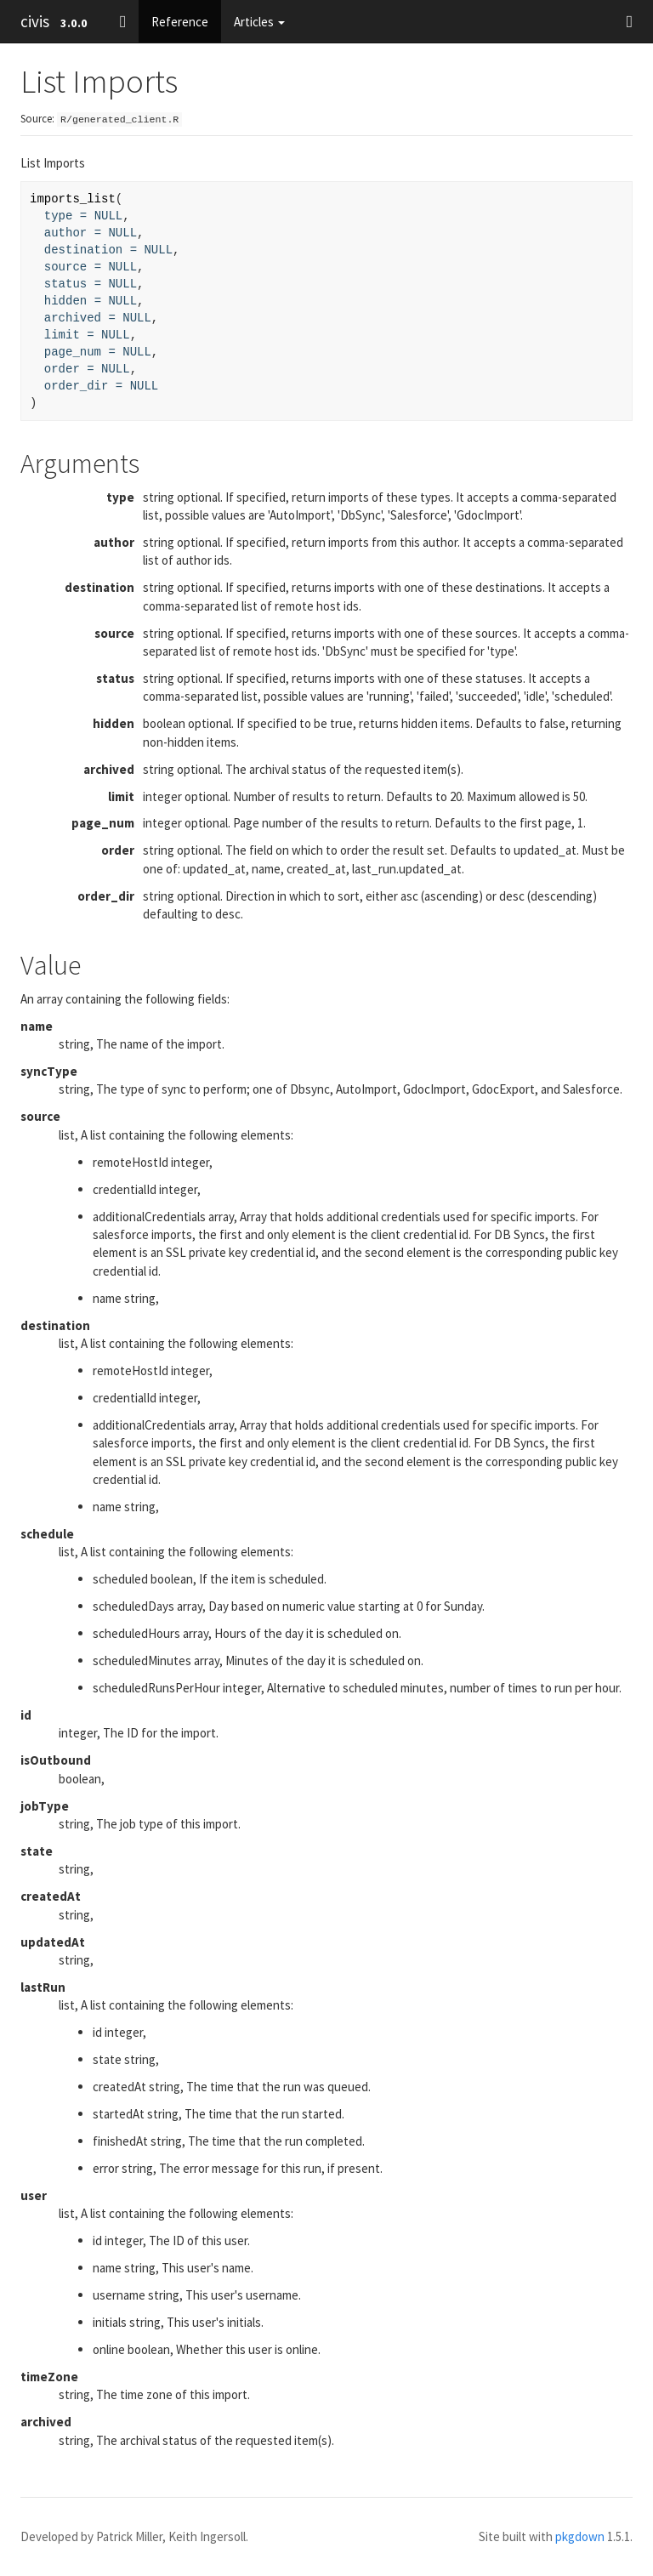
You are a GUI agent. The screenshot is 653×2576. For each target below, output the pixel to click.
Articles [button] (259, 22)
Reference (179, 22)
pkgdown (580, 2536)
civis (34, 21)
